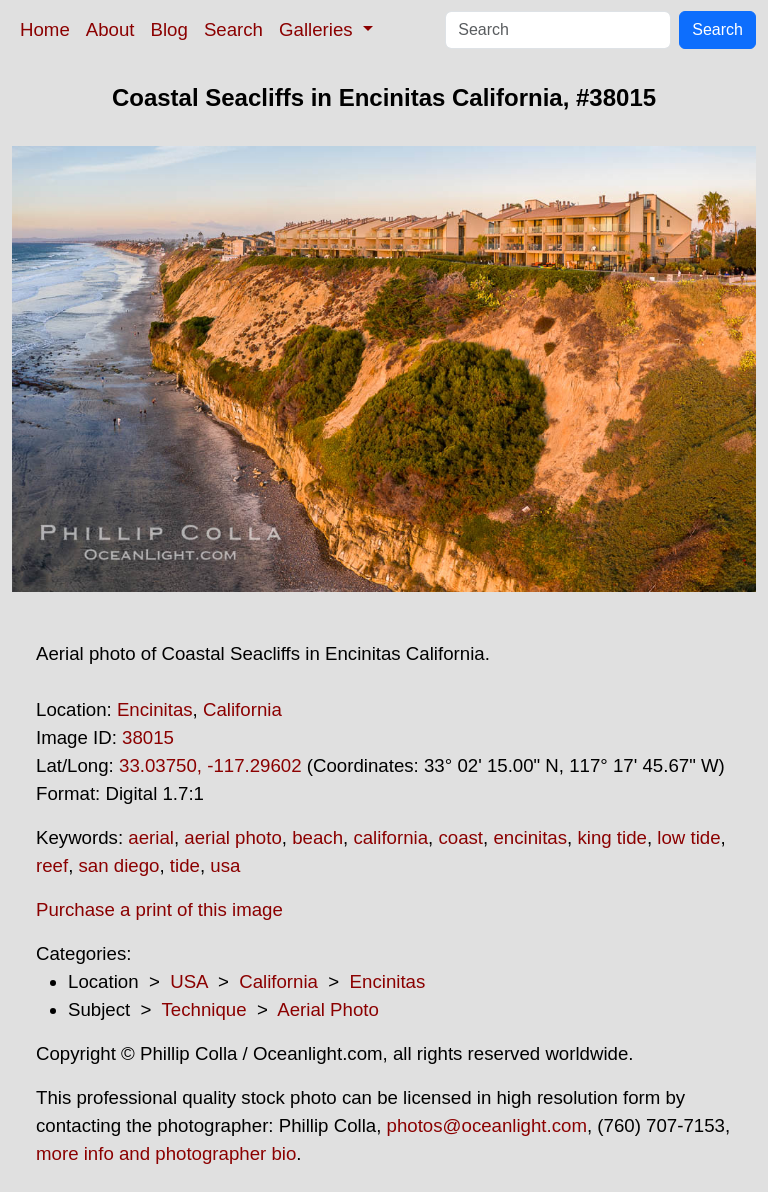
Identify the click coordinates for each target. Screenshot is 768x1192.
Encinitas (155, 709)
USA (188, 981)
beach (317, 837)
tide (185, 865)
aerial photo (233, 837)
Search (233, 29)
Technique (204, 1009)
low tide (688, 837)
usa (225, 865)
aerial (151, 837)
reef (52, 865)
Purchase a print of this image (159, 909)
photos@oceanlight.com (487, 1125)
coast (460, 837)
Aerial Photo (328, 1009)
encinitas (530, 837)
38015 (148, 737)
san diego (119, 865)
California (242, 709)
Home (45, 29)
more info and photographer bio (166, 1153)
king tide (612, 837)
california (390, 837)
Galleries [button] (318, 29)
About (110, 29)
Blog (169, 29)
